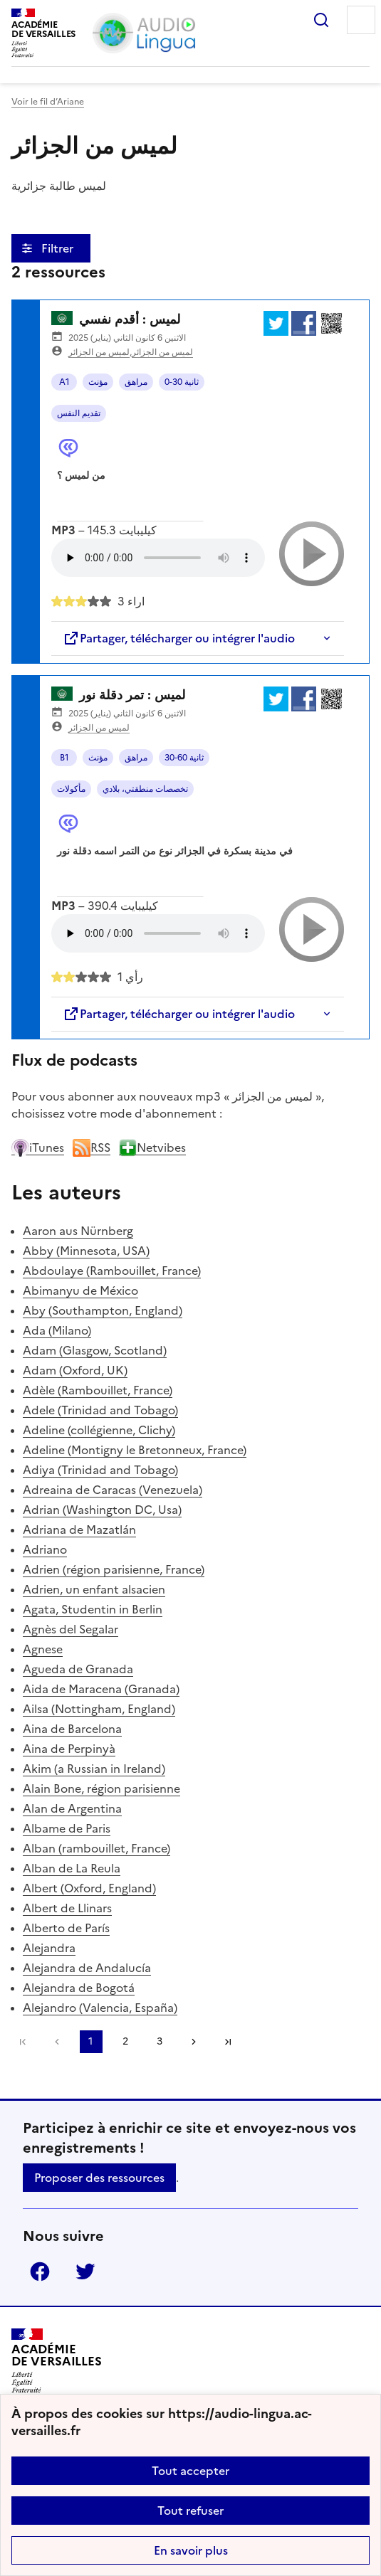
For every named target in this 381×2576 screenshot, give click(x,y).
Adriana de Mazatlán (79, 1529)
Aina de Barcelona (72, 1728)
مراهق (136, 382)
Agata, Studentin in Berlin (92, 1609)
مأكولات (71, 789)
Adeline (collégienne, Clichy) (99, 1429)
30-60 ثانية (184, 757)
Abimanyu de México (80, 1290)
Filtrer (58, 248)
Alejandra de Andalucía (87, 1967)
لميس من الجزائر (99, 352)
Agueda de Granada (78, 1668)
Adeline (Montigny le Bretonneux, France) (134, 1449)
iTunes (37, 1147)
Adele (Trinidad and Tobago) (100, 1410)
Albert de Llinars (67, 1908)
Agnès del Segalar (70, 1629)
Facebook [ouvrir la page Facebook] (40, 2271)
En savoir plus (191, 2550)
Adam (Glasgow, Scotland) (95, 1350)
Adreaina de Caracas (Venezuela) (112, 1489)
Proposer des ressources (99, 2177)
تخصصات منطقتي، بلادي (145, 789)
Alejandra (49, 1947)
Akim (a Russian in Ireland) (94, 1768)
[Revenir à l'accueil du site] (56, 2360)
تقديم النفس (78, 413)
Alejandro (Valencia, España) (100, 2007)
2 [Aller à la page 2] (125, 2041)
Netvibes (152, 1147)
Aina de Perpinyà (69, 1748)
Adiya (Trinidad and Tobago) (100, 1469)
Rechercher (321, 20)
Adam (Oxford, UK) (75, 1370)
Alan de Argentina (72, 1808)
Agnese (43, 1649)
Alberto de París (66, 1927)
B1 (64, 757)
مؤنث (98, 382)
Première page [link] (22, 2041)
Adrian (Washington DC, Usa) (102, 1509)
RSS (91, 1147)
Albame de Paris (66, 1828)
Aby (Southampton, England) (102, 1310)
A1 (64, 382)
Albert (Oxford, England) (89, 1888)
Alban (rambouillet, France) (96, 1848)
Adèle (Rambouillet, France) (97, 1390)
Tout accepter (190, 2470)
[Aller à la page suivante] (193, 2041)
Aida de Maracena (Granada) (101, 1688)
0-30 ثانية (182, 382)
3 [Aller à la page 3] (159, 2041)
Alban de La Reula (71, 1868)
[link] (57, 2041)
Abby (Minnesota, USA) (86, 1250)
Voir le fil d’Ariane (47, 101)
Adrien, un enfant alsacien (94, 1589)
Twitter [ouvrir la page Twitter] (85, 2271)
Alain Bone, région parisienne (101, 1788)
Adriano (45, 1549)
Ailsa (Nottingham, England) (99, 1708)
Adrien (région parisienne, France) (113, 1569)
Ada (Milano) (57, 1330)
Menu (361, 20)
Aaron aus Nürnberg (78, 1230)
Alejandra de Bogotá (79, 1987)
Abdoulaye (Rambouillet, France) (112, 1270)
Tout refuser (190, 2510)
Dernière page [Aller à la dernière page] (227, 2041)
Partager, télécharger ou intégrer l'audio (179, 638)
